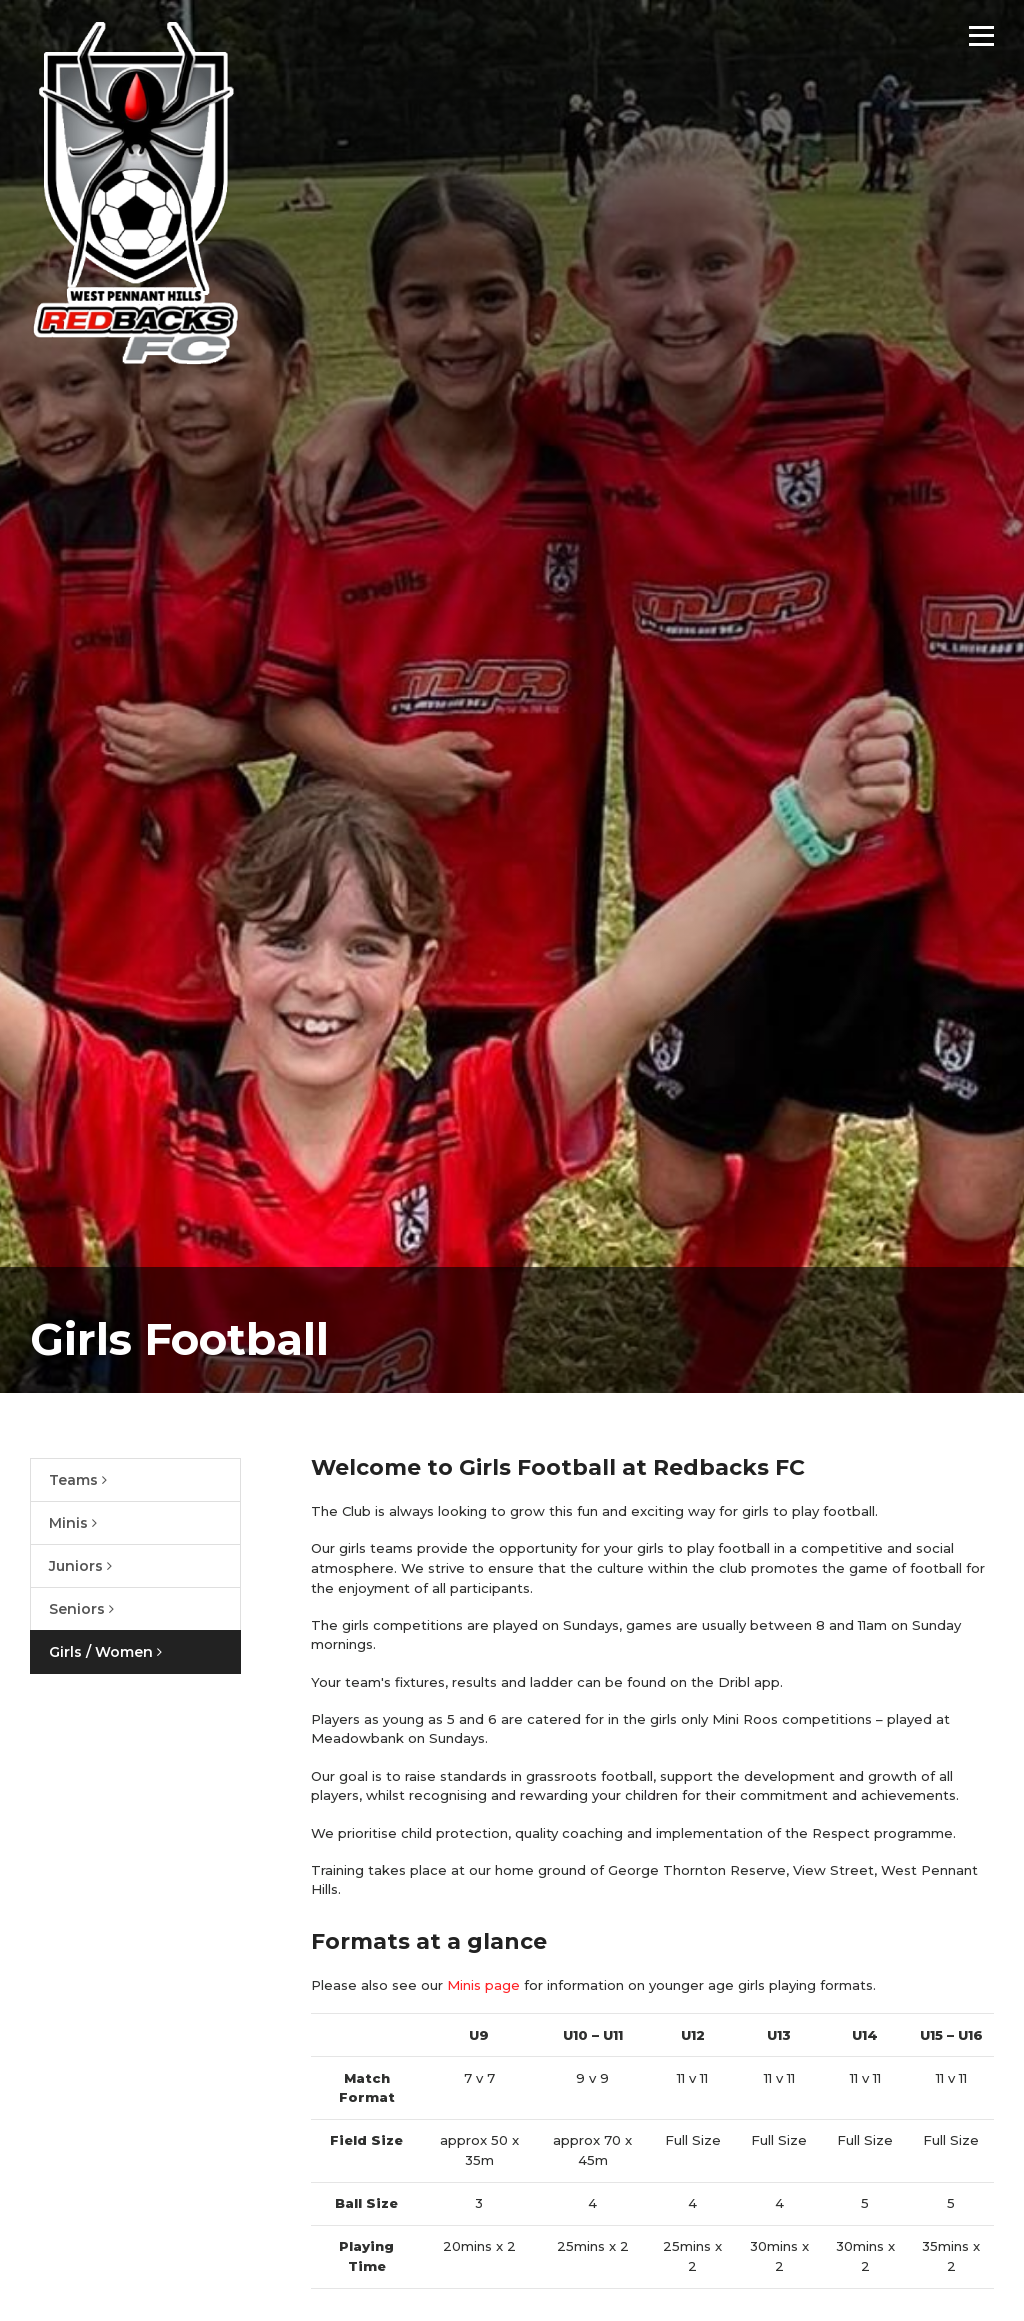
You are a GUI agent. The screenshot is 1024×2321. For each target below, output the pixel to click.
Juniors (80, 1566)
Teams (78, 1480)
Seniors (81, 1609)
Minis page (483, 1985)
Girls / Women (105, 1652)
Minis (73, 1523)
